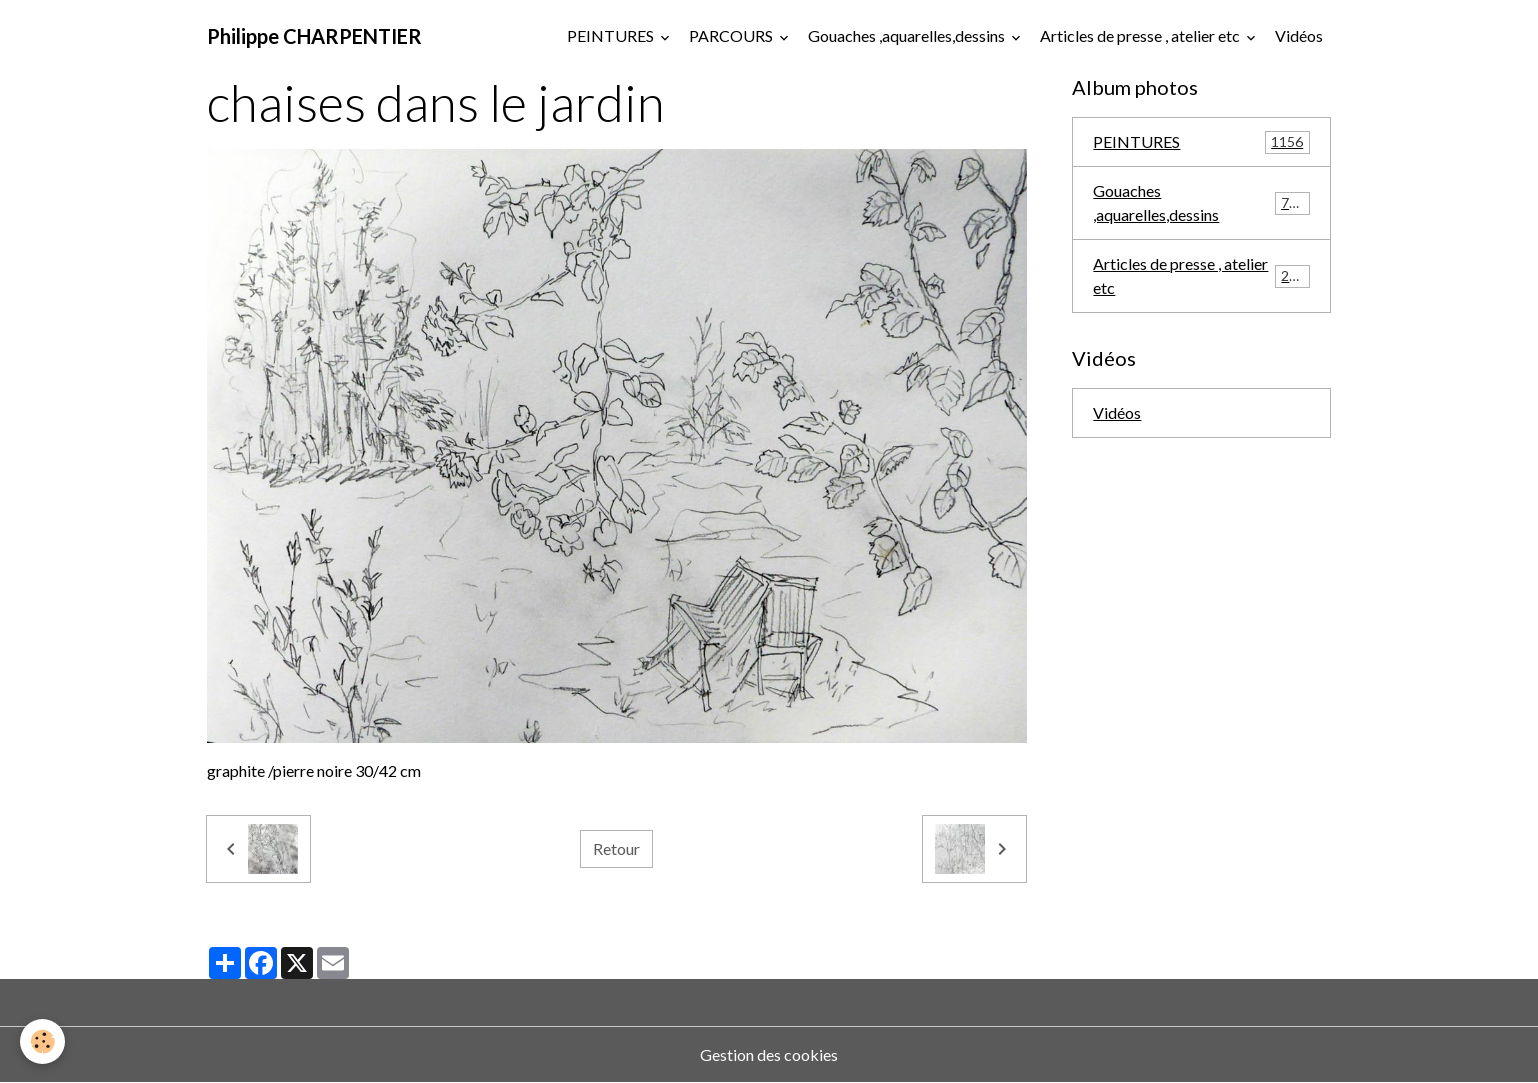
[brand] (314, 36)
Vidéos (1299, 35)
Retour (616, 848)
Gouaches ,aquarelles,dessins (908, 35)
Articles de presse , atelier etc (1141, 35)
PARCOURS (732, 35)
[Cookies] (42, 1041)
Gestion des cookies (769, 1054)
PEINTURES (612, 35)
